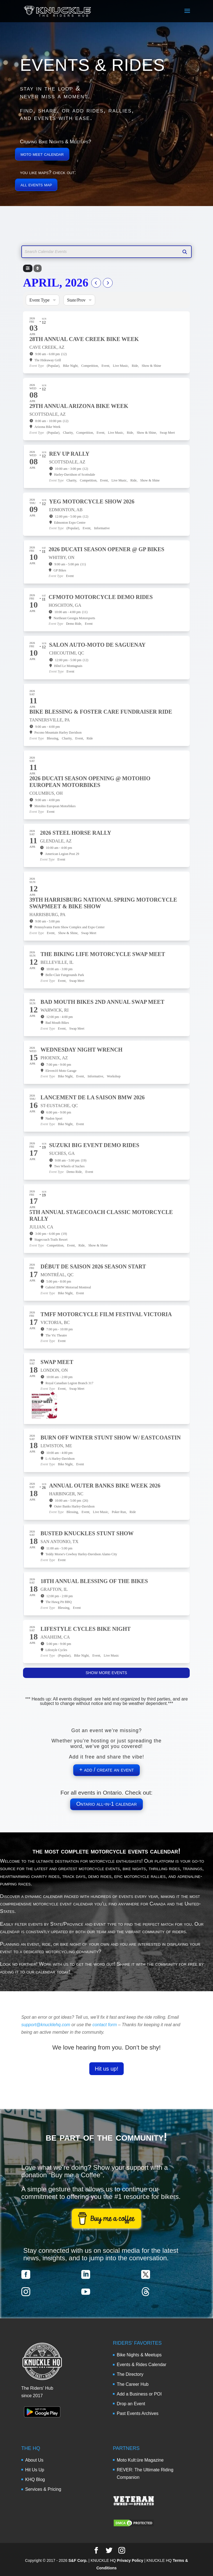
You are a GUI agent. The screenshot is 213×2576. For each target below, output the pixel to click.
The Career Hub (133, 2384)
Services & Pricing (43, 2489)
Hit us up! (106, 2069)
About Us (34, 2460)
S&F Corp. (78, 2560)
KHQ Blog (35, 2479)
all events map (36, 184)
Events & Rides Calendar (141, 2364)
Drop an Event (131, 2403)
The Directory (130, 2374)
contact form (105, 2024)
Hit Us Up (34, 2469)
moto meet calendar (42, 154)
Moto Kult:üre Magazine (140, 2460)
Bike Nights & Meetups (139, 2354)
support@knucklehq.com (45, 2024)
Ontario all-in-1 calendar (106, 1804)
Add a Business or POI (139, 2394)
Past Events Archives (137, 2413)
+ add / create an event (106, 1770)
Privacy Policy (130, 2560)
